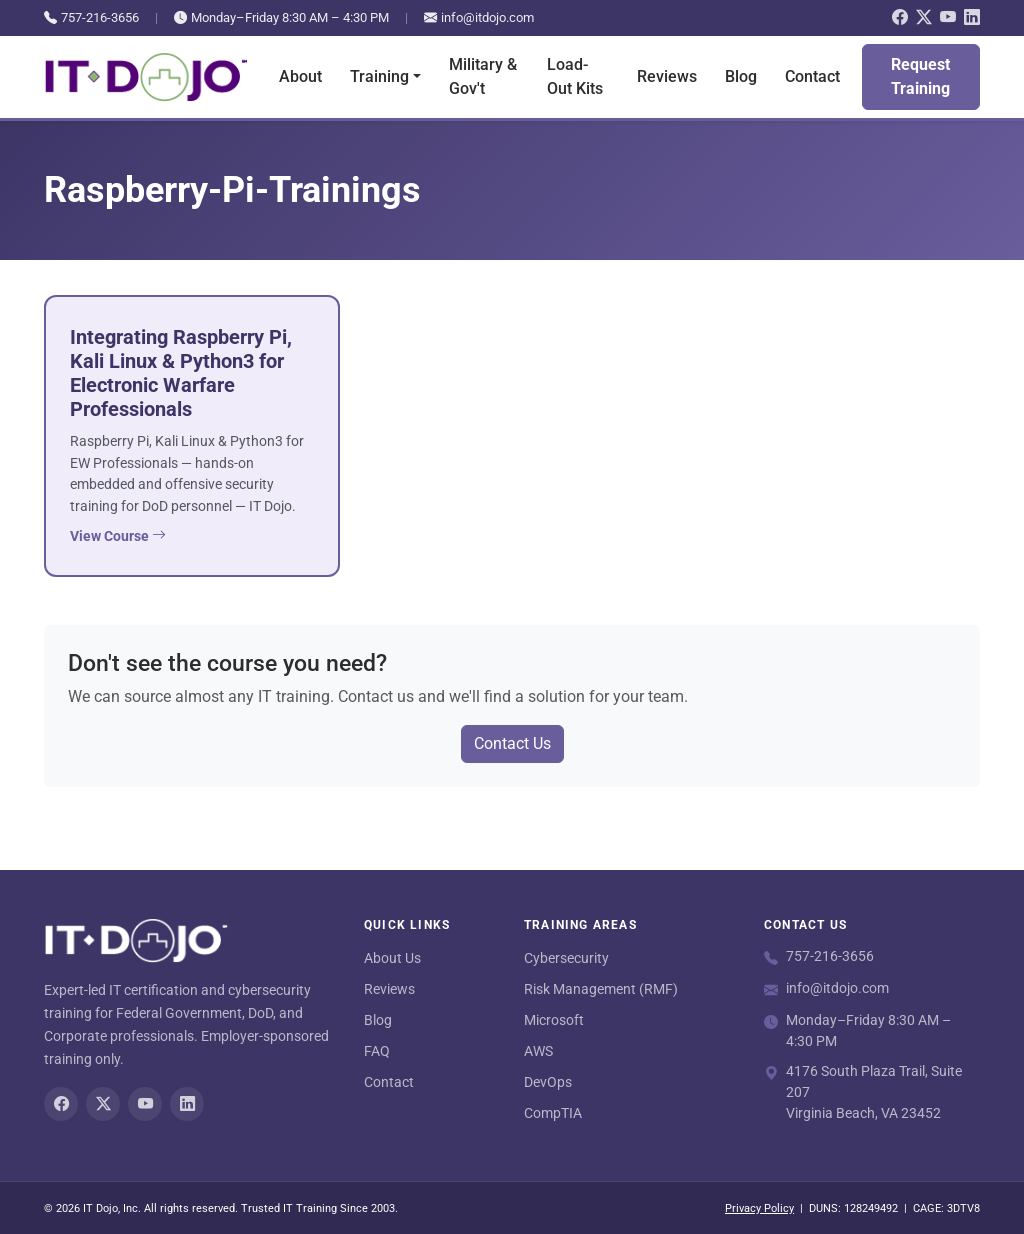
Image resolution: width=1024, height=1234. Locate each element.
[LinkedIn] (972, 18)
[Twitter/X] (924, 18)
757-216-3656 (91, 17)
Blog (741, 76)
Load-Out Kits (575, 76)
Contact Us (512, 743)
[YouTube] (948, 18)
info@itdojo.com (479, 17)
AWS (538, 1051)
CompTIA (553, 1113)
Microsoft (554, 1020)
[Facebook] (900, 18)
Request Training (920, 76)
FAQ (377, 1051)
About (300, 76)
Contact (812, 76)
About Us (392, 958)
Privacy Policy (759, 1208)
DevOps (548, 1082)
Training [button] (379, 76)
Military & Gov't (483, 76)
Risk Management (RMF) (601, 989)
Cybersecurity (566, 958)
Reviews (667, 76)
